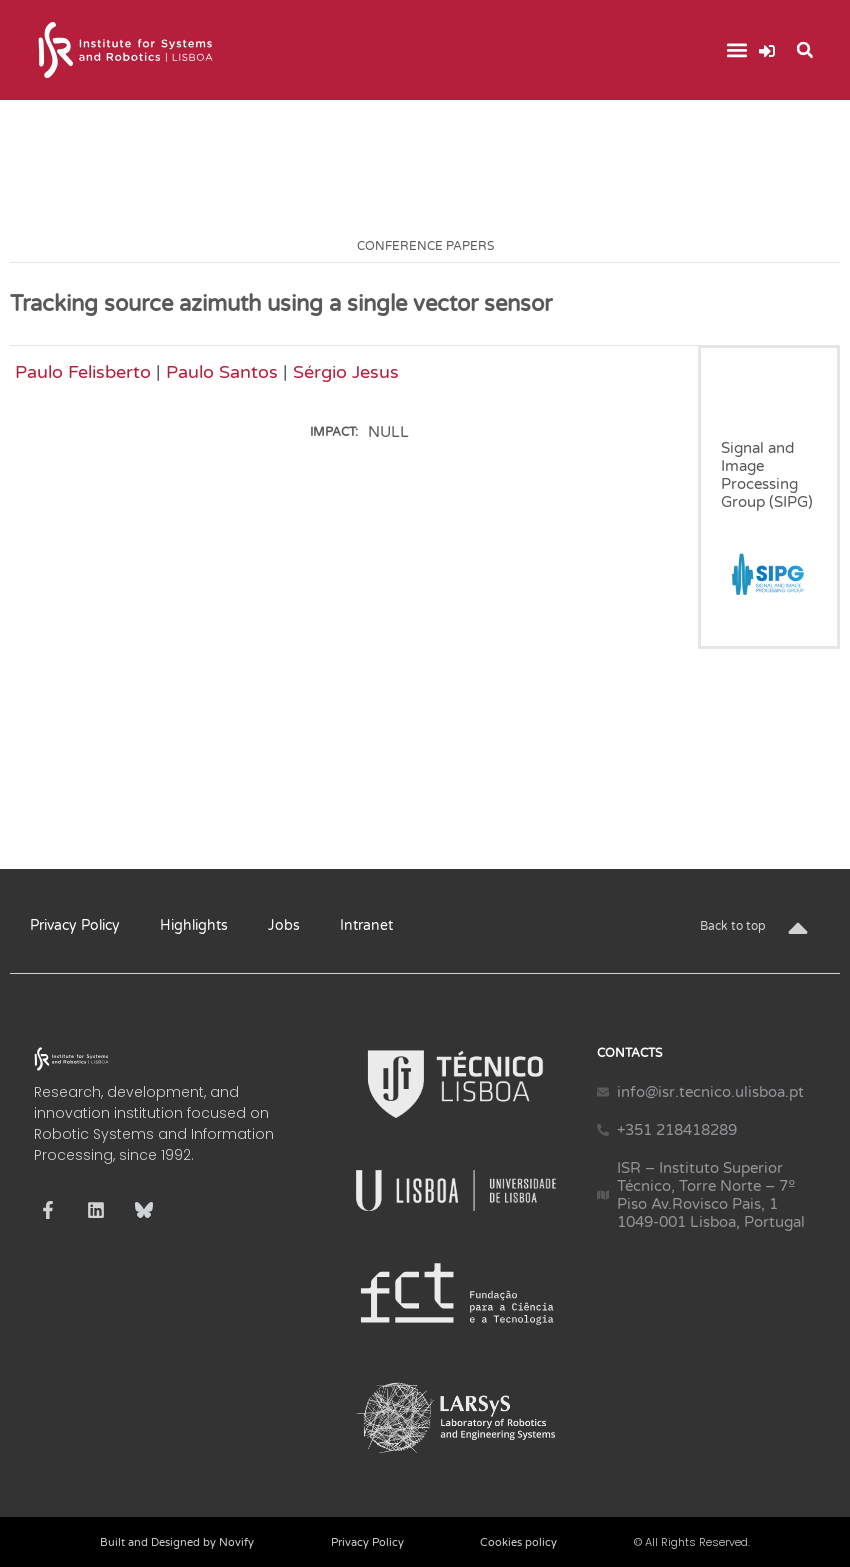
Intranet (366, 925)
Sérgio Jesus (346, 372)
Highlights (194, 925)
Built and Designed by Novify (177, 1542)
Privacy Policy (75, 925)
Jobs (284, 925)
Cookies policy (518, 1542)
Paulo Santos (222, 372)
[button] (737, 50)
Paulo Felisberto (83, 372)
